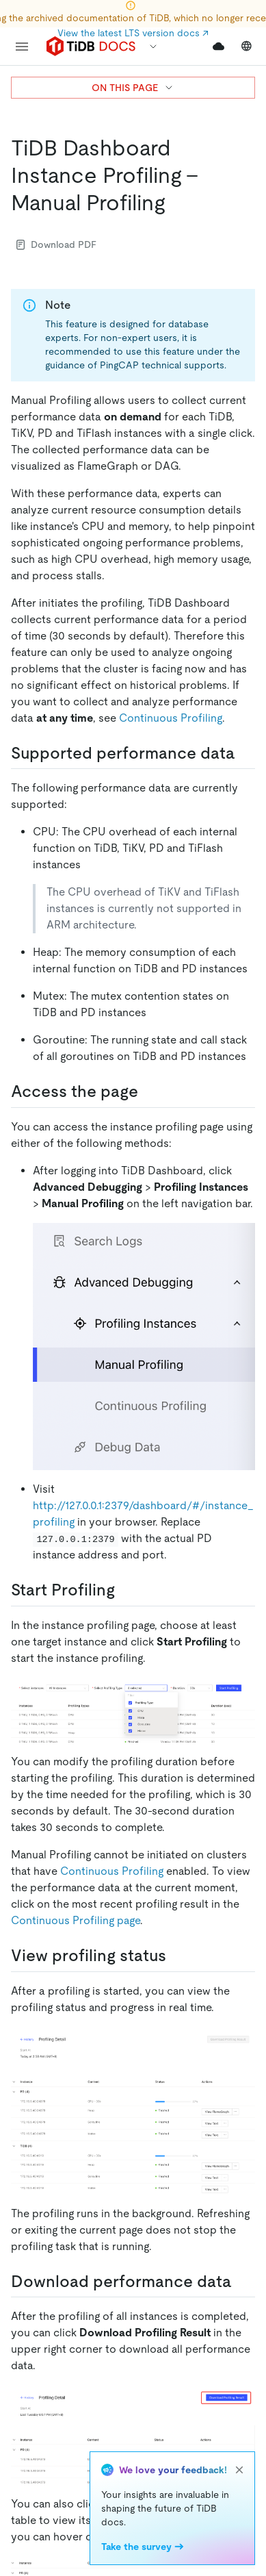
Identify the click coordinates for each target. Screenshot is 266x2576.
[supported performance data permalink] (246, 753)
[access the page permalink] (149, 1091)
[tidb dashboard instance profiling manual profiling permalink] (176, 203)
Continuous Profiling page (75, 1920)
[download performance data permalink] (243, 2281)
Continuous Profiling (170, 717)
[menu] (22, 46)
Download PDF (56, 244)
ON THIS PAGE (133, 87)
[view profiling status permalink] (177, 1955)
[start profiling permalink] (126, 1590)
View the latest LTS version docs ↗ (133, 32)
